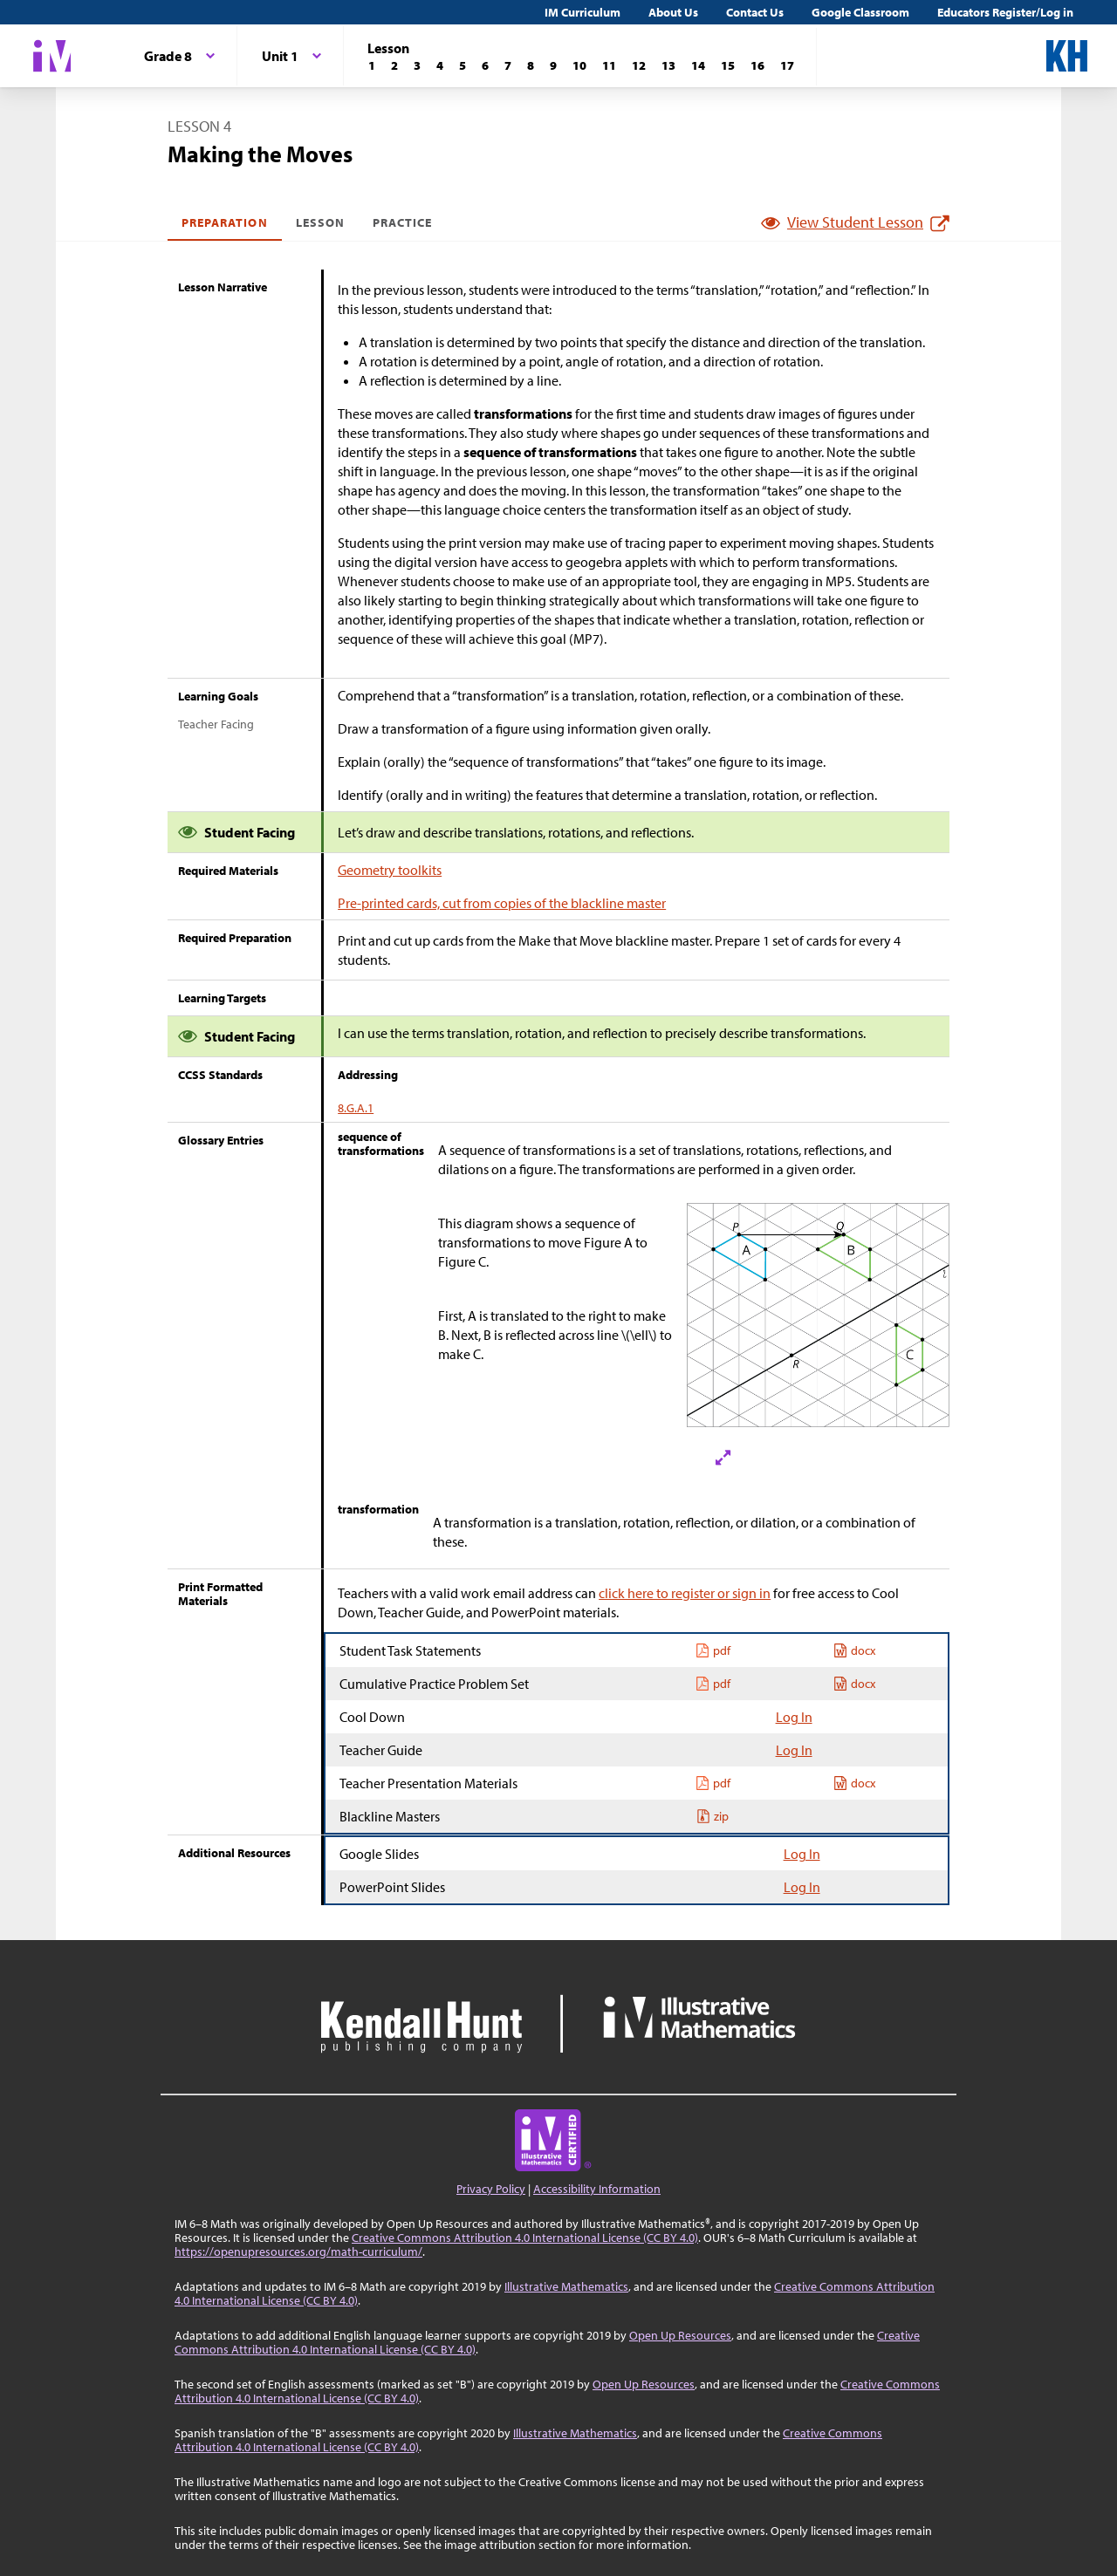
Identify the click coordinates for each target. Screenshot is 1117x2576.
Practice (402, 222)
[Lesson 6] (485, 65)
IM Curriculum (582, 12)
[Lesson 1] (371, 65)
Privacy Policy (490, 2189)
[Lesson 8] (530, 65)
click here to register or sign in (685, 1593)
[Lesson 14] (698, 65)
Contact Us (755, 12)
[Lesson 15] (728, 65)
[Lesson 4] (439, 65)
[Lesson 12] (639, 65)
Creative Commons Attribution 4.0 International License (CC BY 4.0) (525, 2237)
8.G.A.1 (355, 1108)
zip (712, 1816)
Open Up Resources (680, 2335)
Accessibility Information (597, 2189)
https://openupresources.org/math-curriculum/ (298, 2251)
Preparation (225, 222)
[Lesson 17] (787, 65)
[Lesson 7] (508, 65)
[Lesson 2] (394, 65)
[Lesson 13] (668, 65)
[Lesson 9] (553, 65)
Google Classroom (860, 12)
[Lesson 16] (757, 65)
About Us (673, 12)
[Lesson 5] (462, 65)
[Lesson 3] (417, 65)
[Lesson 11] (609, 65)
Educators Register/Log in (1005, 12)
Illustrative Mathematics (566, 2286)
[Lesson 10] (579, 65)
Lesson (320, 222)
